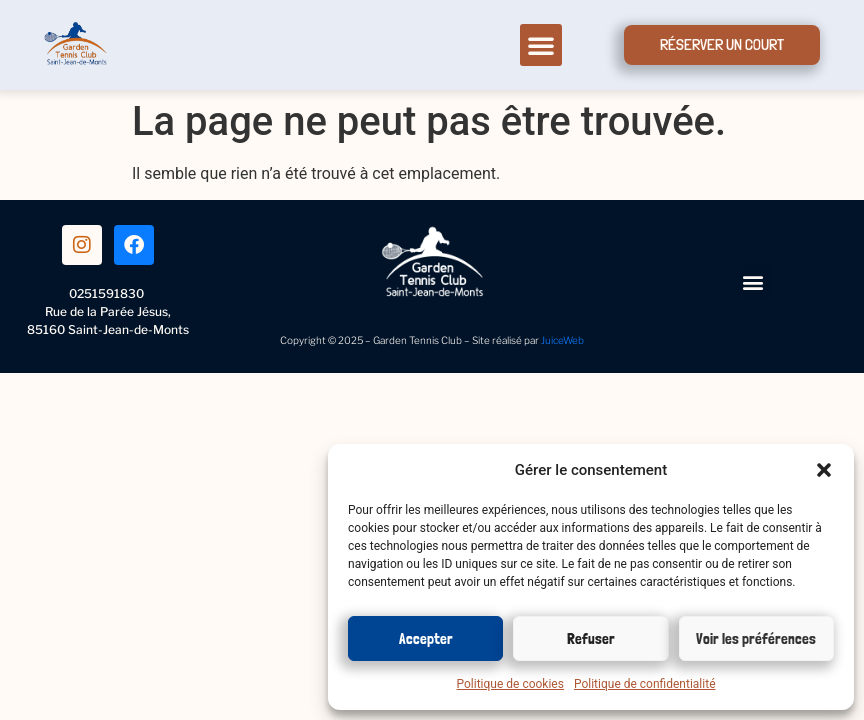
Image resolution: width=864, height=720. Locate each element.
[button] (824, 470)
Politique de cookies (510, 684)
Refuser (591, 639)
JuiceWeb (562, 340)
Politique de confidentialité (645, 684)
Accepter (426, 639)
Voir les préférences (756, 639)
